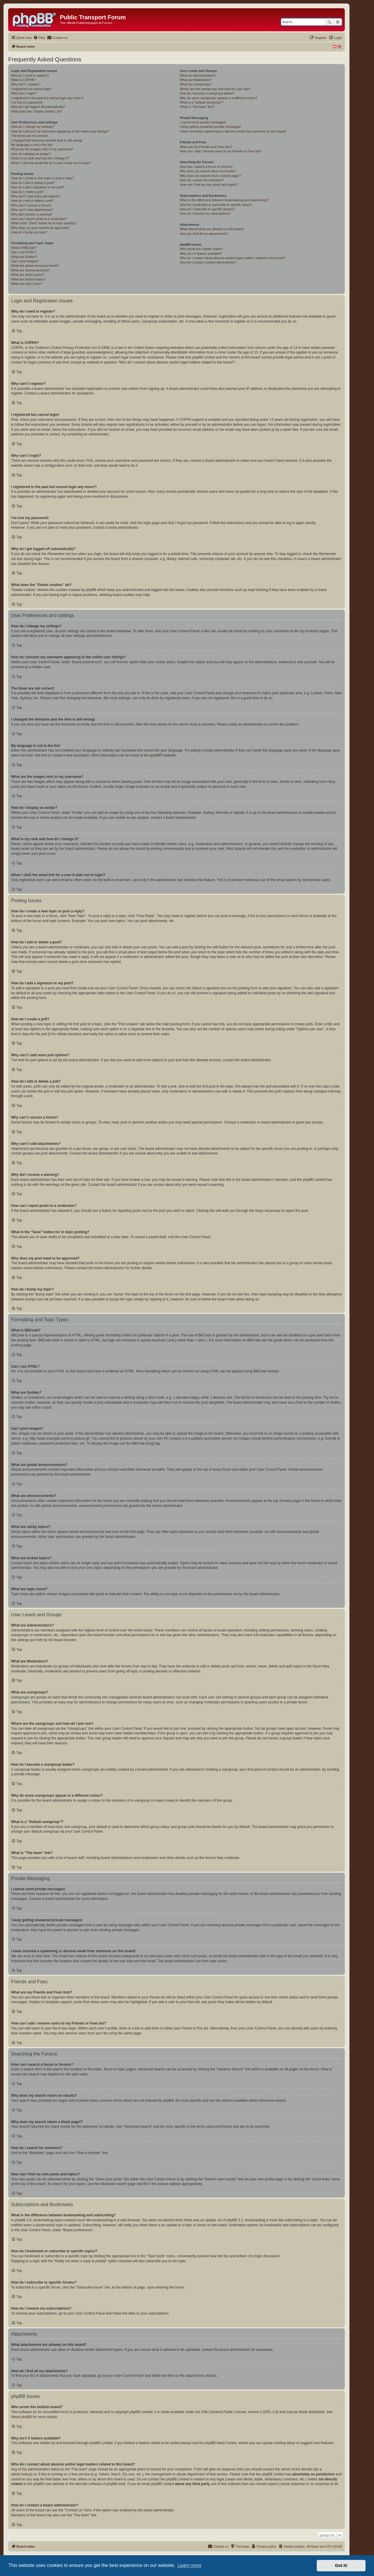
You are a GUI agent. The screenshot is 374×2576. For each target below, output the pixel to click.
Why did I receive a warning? (31, 214)
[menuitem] (39, 37)
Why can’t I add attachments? (32, 209)
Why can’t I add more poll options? (35, 196)
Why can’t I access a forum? (31, 205)
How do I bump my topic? (29, 232)
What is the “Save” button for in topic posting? (43, 223)
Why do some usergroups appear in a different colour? (218, 98)
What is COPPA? (23, 80)
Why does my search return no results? (208, 171)
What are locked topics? (28, 279)
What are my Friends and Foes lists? (206, 147)
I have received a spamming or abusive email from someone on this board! (233, 131)
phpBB (155, 755)
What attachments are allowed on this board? (212, 229)
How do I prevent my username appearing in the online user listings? (60, 131)
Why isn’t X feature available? (201, 253)
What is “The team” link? (197, 106)
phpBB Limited (141, 2412)
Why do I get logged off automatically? (38, 106)
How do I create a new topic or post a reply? (42, 178)
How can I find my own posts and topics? (209, 184)
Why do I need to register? (30, 75)
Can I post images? (25, 261)
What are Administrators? (198, 75)
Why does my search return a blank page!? (210, 176)
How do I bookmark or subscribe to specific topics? (216, 204)
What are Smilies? (24, 257)
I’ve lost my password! (27, 102)
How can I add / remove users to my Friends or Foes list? (220, 151)
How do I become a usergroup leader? (207, 93)
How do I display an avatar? (31, 154)
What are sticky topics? (27, 274)
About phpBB (21, 2417)
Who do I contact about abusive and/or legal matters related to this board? (232, 258)
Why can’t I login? (24, 93)
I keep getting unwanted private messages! (210, 126)
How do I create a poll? (27, 192)
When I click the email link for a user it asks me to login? (51, 163)
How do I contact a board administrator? (208, 262)
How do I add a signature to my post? (37, 187)
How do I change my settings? (32, 126)
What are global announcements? (35, 265)
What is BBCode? (24, 247)
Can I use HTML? (23, 252)
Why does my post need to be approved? (40, 228)
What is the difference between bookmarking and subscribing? (224, 200)
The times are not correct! (29, 135)
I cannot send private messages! (203, 122)
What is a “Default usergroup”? (202, 102)
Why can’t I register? (25, 84)
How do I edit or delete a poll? (32, 200)
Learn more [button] (189, 2565)
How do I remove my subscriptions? (205, 213)
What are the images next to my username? (42, 149)
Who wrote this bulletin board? (201, 249)
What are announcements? (30, 270)
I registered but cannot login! (31, 89)
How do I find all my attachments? (204, 233)
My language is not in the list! (32, 145)
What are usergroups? (196, 84)
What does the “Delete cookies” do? (36, 111)
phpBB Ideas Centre (221, 2443)
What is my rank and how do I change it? (40, 158)
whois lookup (21, 2474)
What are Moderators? (196, 80)
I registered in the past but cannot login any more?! (47, 98)
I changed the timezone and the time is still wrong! (46, 140)
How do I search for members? (202, 180)
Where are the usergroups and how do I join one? (215, 89)
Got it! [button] (341, 2565)
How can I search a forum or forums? (206, 166)
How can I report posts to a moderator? (39, 218)
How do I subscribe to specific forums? (207, 209)
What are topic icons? (26, 283)
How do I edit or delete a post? (33, 183)
